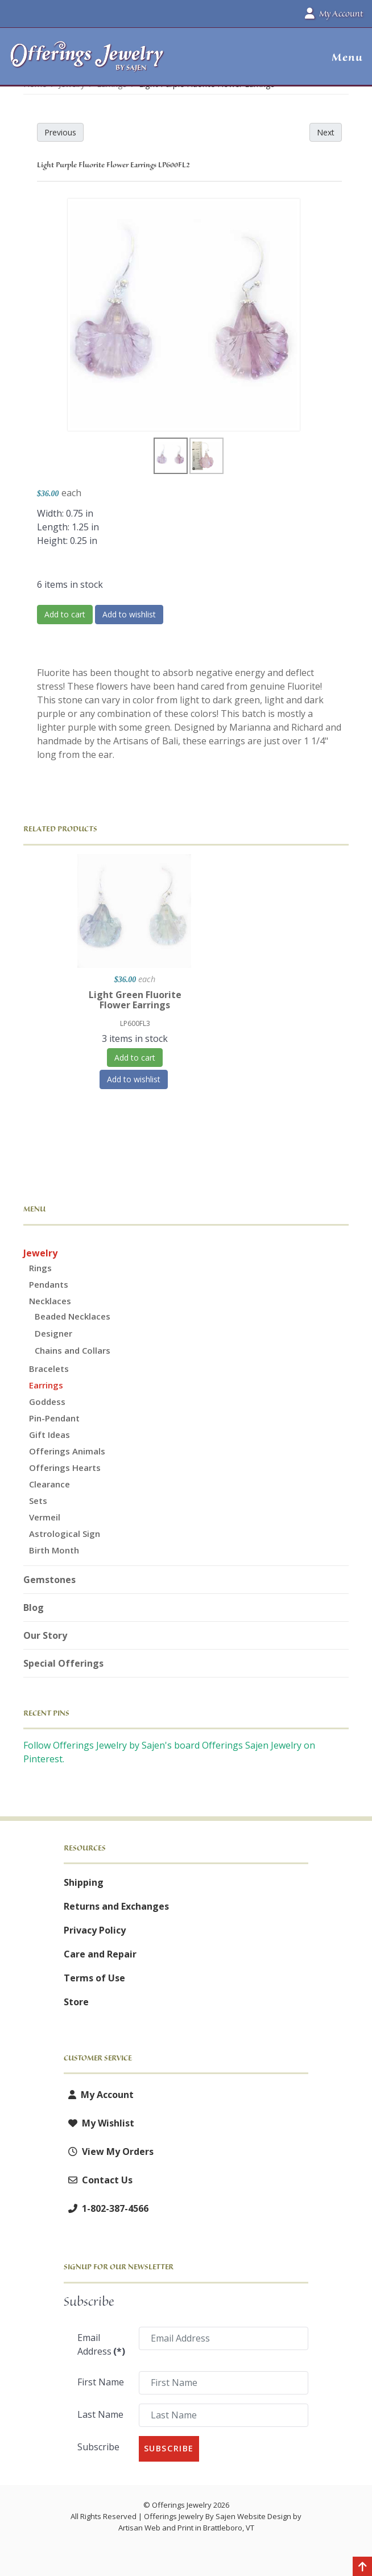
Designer (53, 1333)
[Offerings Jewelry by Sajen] (87, 62)
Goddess (47, 1401)
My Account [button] (334, 13)
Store (76, 2002)
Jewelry (40, 1253)
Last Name (100, 2414)
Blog (33, 1607)
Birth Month (54, 1550)
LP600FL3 (135, 1023)
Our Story (45, 1635)
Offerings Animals (67, 1451)
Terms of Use (94, 1978)
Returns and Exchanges (116, 1906)
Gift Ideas (49, 1434)
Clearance (49, 1484)
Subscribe (98, 2447)
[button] (343, 57)
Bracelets (49, 1368)
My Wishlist (99, 2123)
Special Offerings (63, 1663)
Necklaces (50, 1300)
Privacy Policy (95, 1930)
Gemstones (49, 1579)
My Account (99, 2094)
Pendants (48, 1284)
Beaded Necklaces (72, 1316)
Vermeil (44, 1517)
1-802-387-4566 (106, 2208)
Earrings (46, 1385)
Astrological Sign (64, 1533)
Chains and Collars (72, 1350)
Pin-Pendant (54, 1418)
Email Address (101, 2344)
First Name (100, 2382)
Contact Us (98, 2180)
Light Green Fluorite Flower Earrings (135, 1000)
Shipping (84, 1882)
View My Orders (109, 2151)
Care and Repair (100, 1954)
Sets (38, 1500)
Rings (40, 1267)
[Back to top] (362, 2567)
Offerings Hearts (65, 1467)
